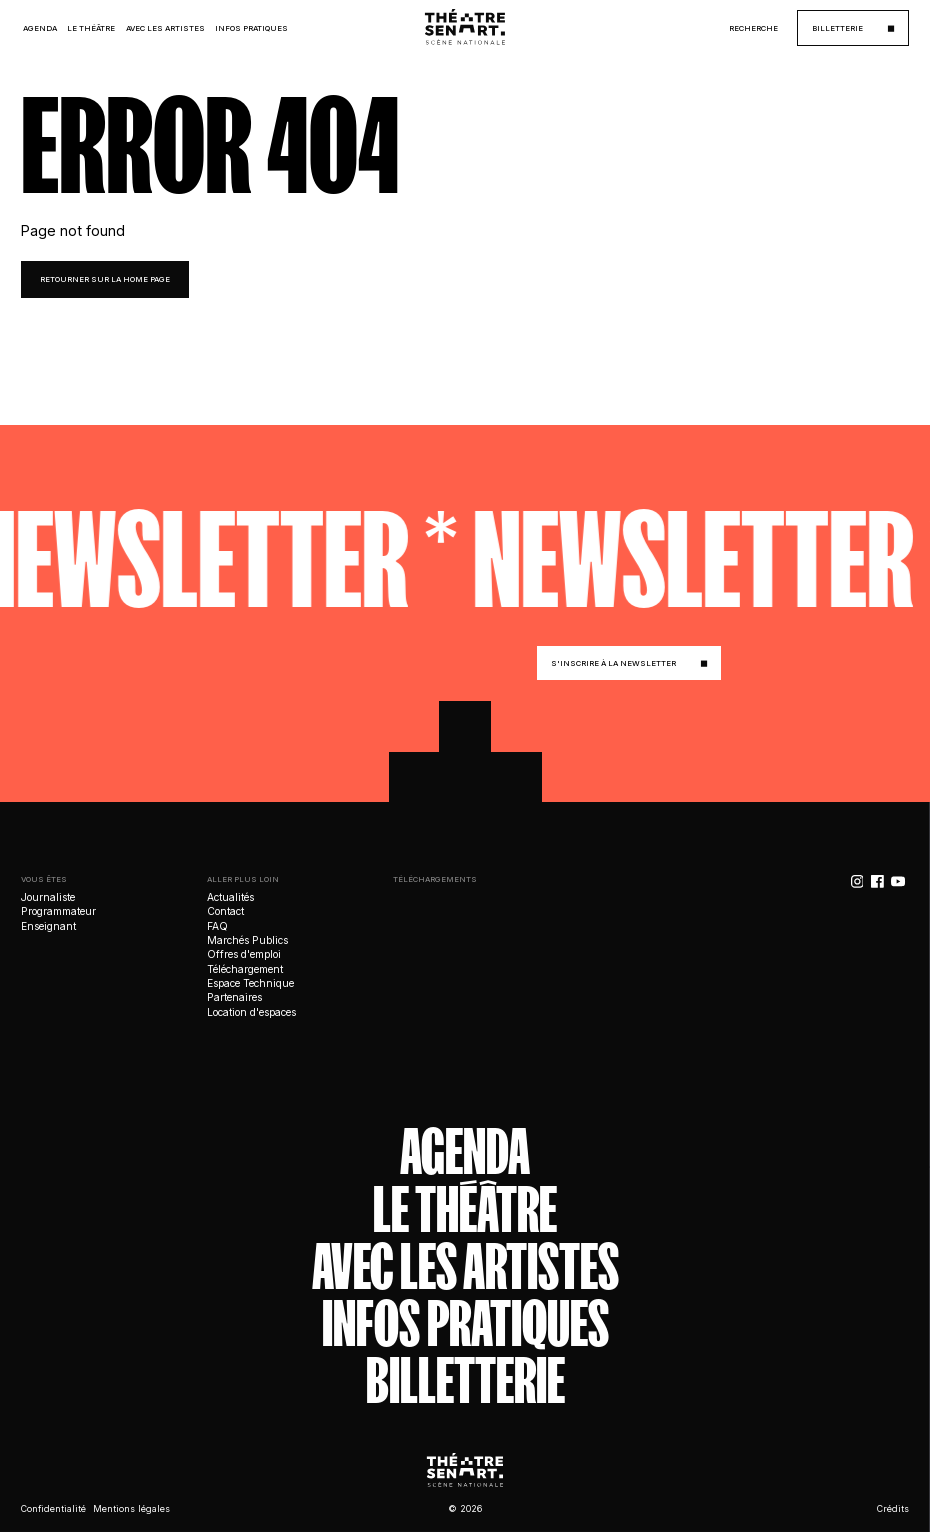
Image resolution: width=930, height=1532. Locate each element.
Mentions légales (131, 1508)
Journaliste (48, 897)
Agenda (40, 28)
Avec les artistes (465, 1266)
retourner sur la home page (105, 279)
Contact (225, 911)
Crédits (893, 1508)
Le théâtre (465, 1209)
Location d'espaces (251, 1012)
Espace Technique (250, 983)
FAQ (217, 926)
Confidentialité (53, 1508)
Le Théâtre (91, 28)
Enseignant (48, 926)
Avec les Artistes (165, 28)
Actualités (230, 897)
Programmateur (58, 911)
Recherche (753, 28)
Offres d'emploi (244, 954)
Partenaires (234, 997)
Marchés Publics (247, 940)
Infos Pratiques (251, 28)
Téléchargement (245, 969)
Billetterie (465, 1381)
